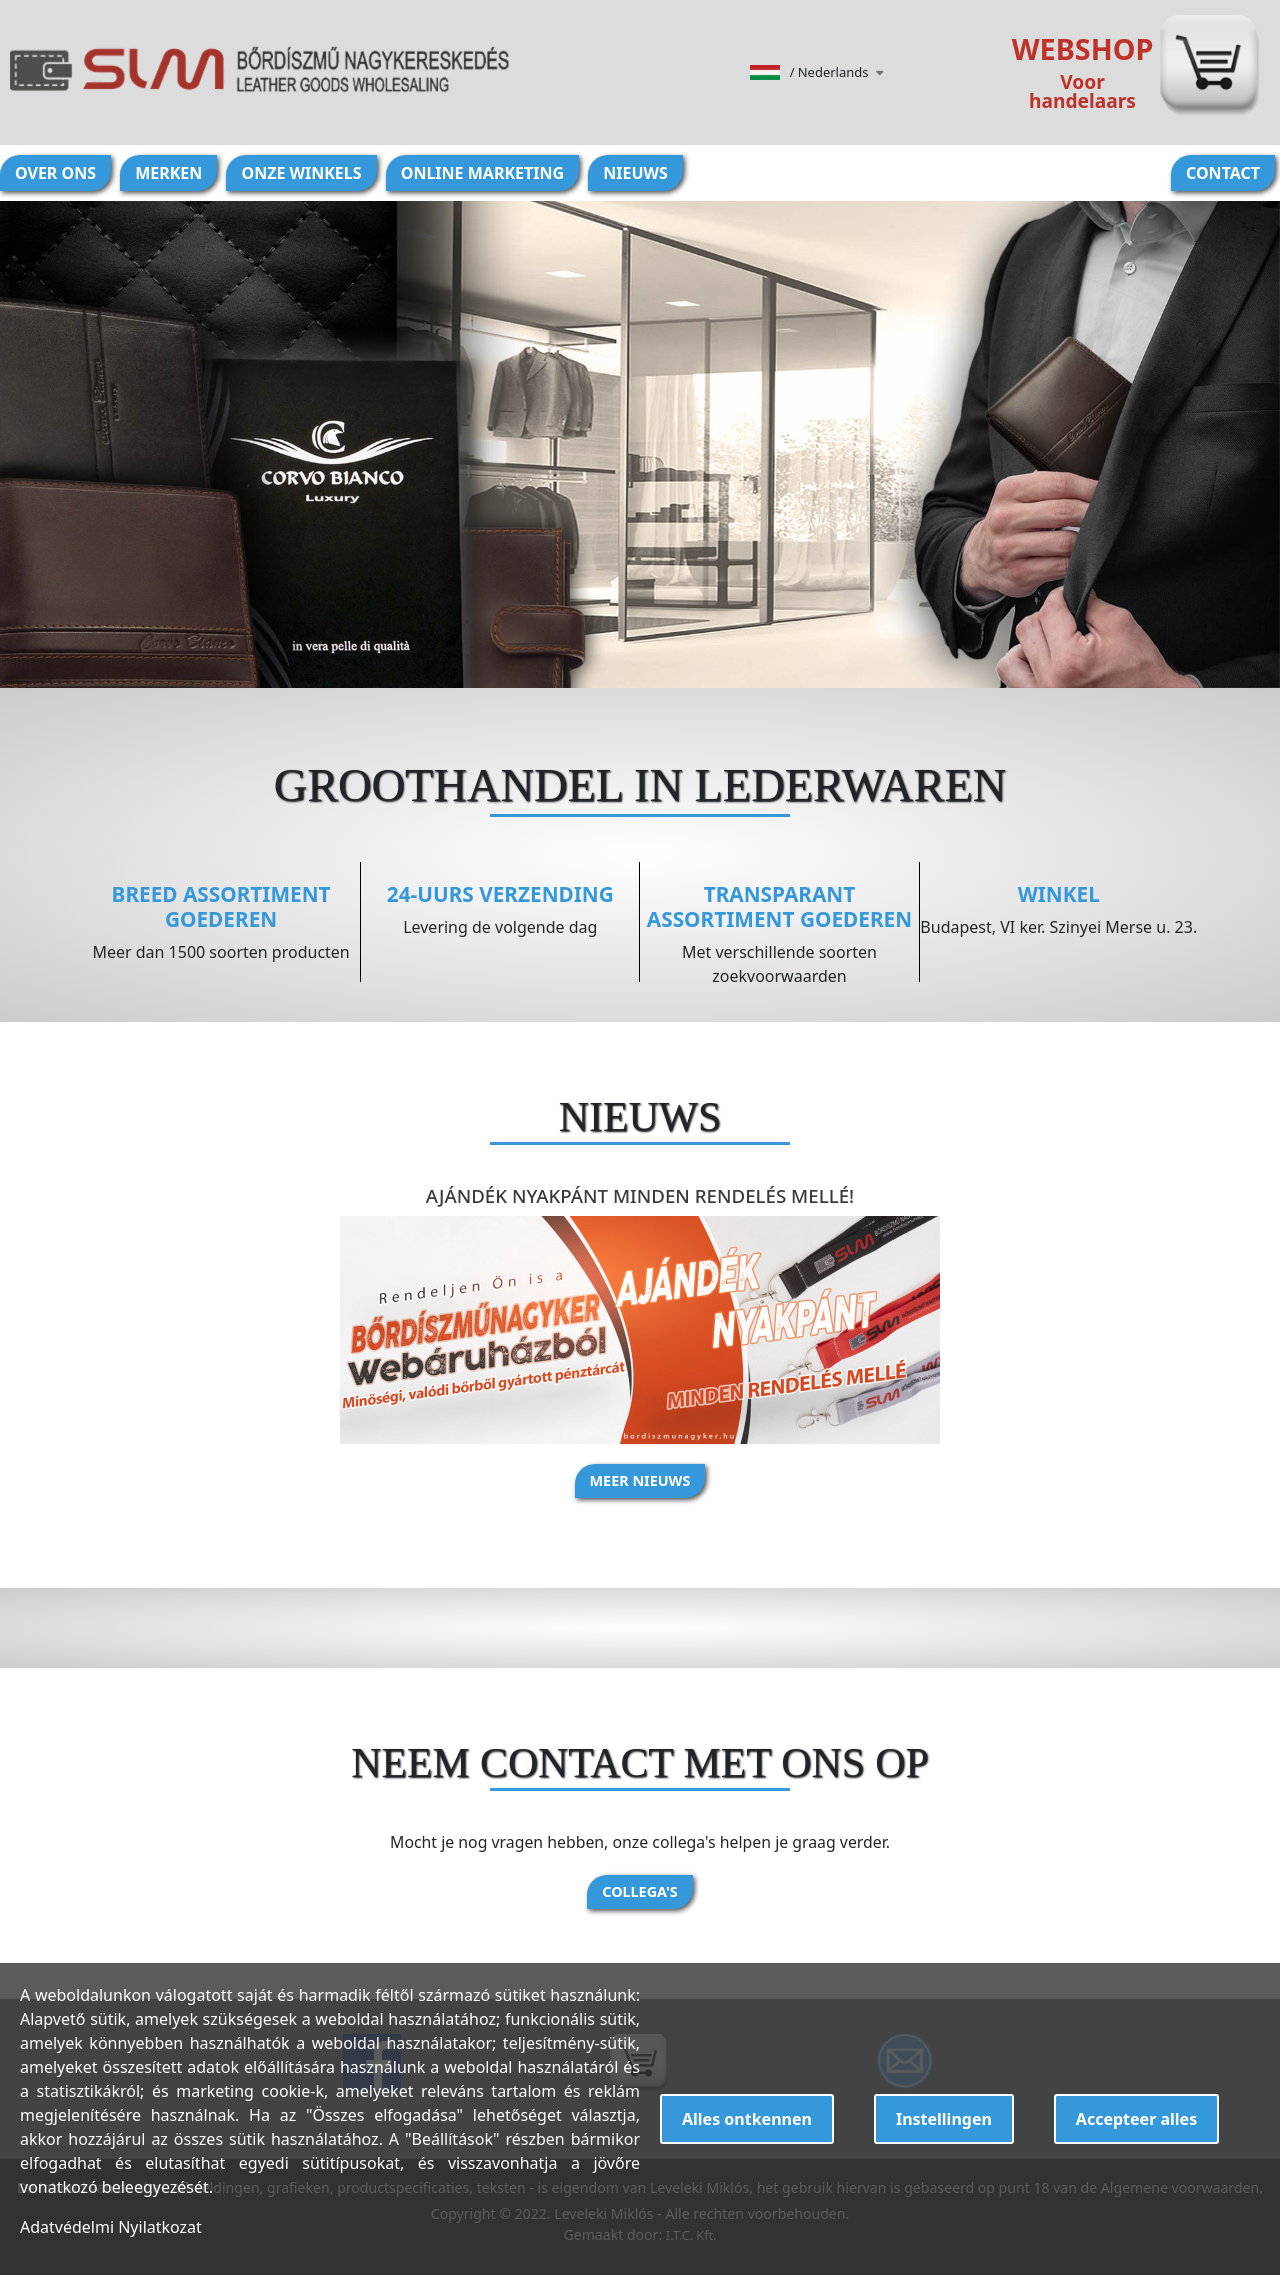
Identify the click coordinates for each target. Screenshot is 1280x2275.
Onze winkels (301, 173)
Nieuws (635, 173)
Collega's (640, 1891)
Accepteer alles (1136, 2119)
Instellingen (944, 2119)
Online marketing (482, 173)
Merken (168, 173)
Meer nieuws (640, 1480)
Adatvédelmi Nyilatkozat (111, 2227)
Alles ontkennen (747, 2119)
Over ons (55, 173)
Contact (1223, 173)
